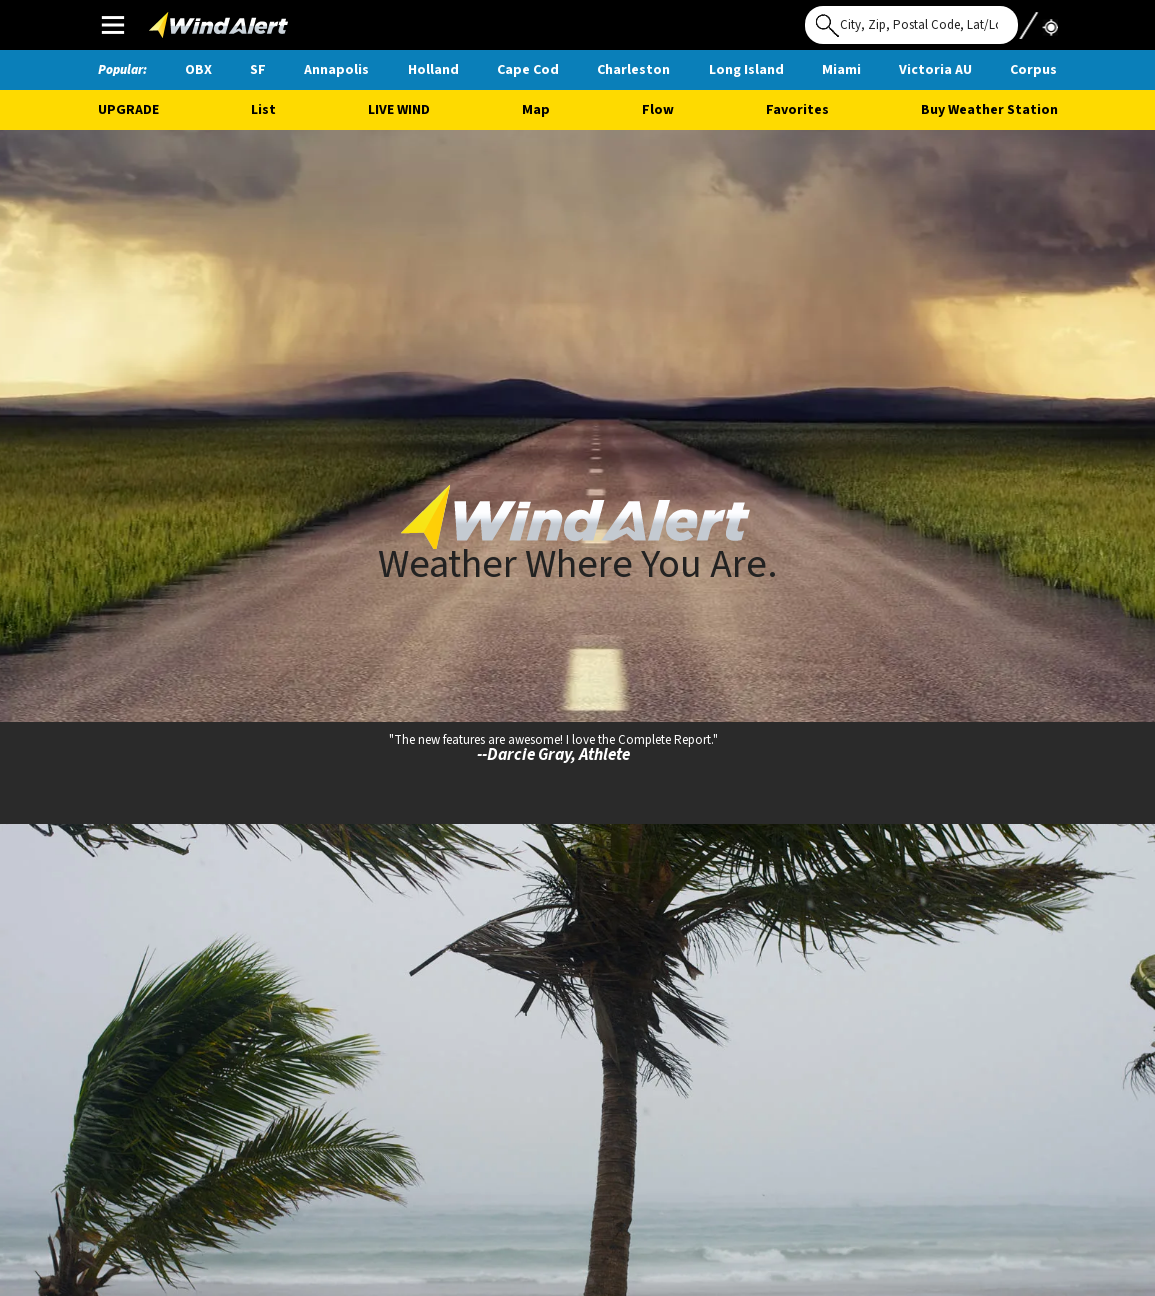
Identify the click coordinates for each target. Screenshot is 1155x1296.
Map (536, 110)
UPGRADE (128, 110)
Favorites (797, 110)
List (263, 110)
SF (258, 70)
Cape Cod (528, 70)
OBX (198, 70)
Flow (658, 110)
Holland (433, 70)
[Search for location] (911, 25)
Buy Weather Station (989, 110)
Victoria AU (935, 70)
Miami (841, 70)
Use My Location (1038, 19)
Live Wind (399, 110)
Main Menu (112, 24)
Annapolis (336, 70)
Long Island (746, 70)
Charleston (633, 70)
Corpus (1033, 70)
